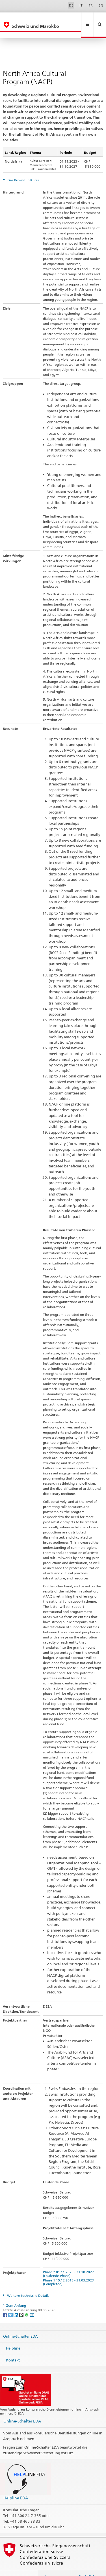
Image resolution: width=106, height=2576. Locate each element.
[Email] (32, 2302)
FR (91, 5)
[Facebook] (5, 2302)
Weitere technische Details (27, 2283)
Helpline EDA (15, 2485)
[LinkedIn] (16, 2302)
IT (81, 5)
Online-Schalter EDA (20, 2324)
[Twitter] (11, 2302)
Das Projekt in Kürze (23, 168)
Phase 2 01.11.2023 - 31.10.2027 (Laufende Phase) (69, 2261)
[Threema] (21, 2302)
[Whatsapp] (27, 2302)
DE (71, 5)
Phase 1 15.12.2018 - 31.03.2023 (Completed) (69, 2270)
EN (101, 5)
